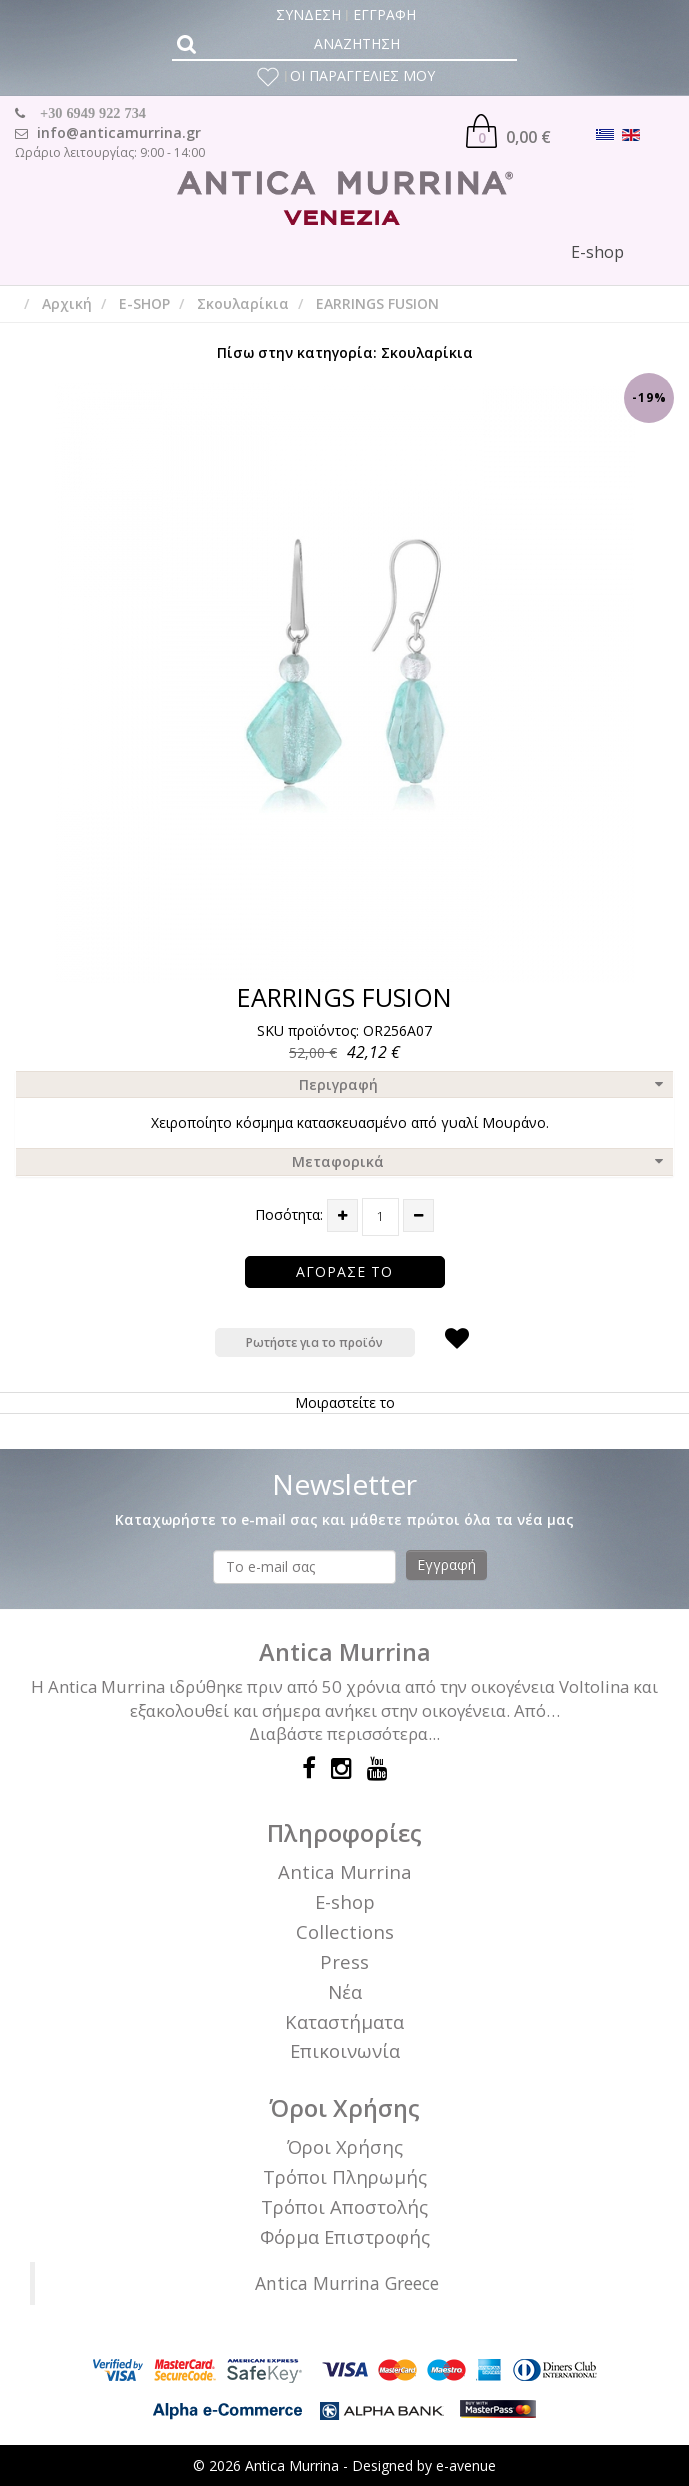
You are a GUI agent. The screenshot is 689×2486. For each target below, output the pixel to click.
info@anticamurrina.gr (119, 132)
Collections (345, 1931)
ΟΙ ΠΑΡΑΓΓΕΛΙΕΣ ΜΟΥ (362, 75)
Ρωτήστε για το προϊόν (314, 1342)
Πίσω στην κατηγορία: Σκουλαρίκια (345, 352)
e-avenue (466, 2465)
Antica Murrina (345, 1871)
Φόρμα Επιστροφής (345, 2236)
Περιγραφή (338, 1084)
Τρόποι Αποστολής (344, 2206)
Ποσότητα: (289, 1214)
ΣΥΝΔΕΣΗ (308, 14)
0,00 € (508, 131)
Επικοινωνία (345, 2050)
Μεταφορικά (338, 1161)
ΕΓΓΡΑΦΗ (384, 14)
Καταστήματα (344, 2021)
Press (344, 1961)
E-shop (345, 1901)
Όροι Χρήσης (345, 2146)
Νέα (345, 1991)
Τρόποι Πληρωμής (345, 2176)
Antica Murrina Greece (347, 2283)
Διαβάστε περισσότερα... (344, 1733)
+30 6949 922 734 (93, 113)
